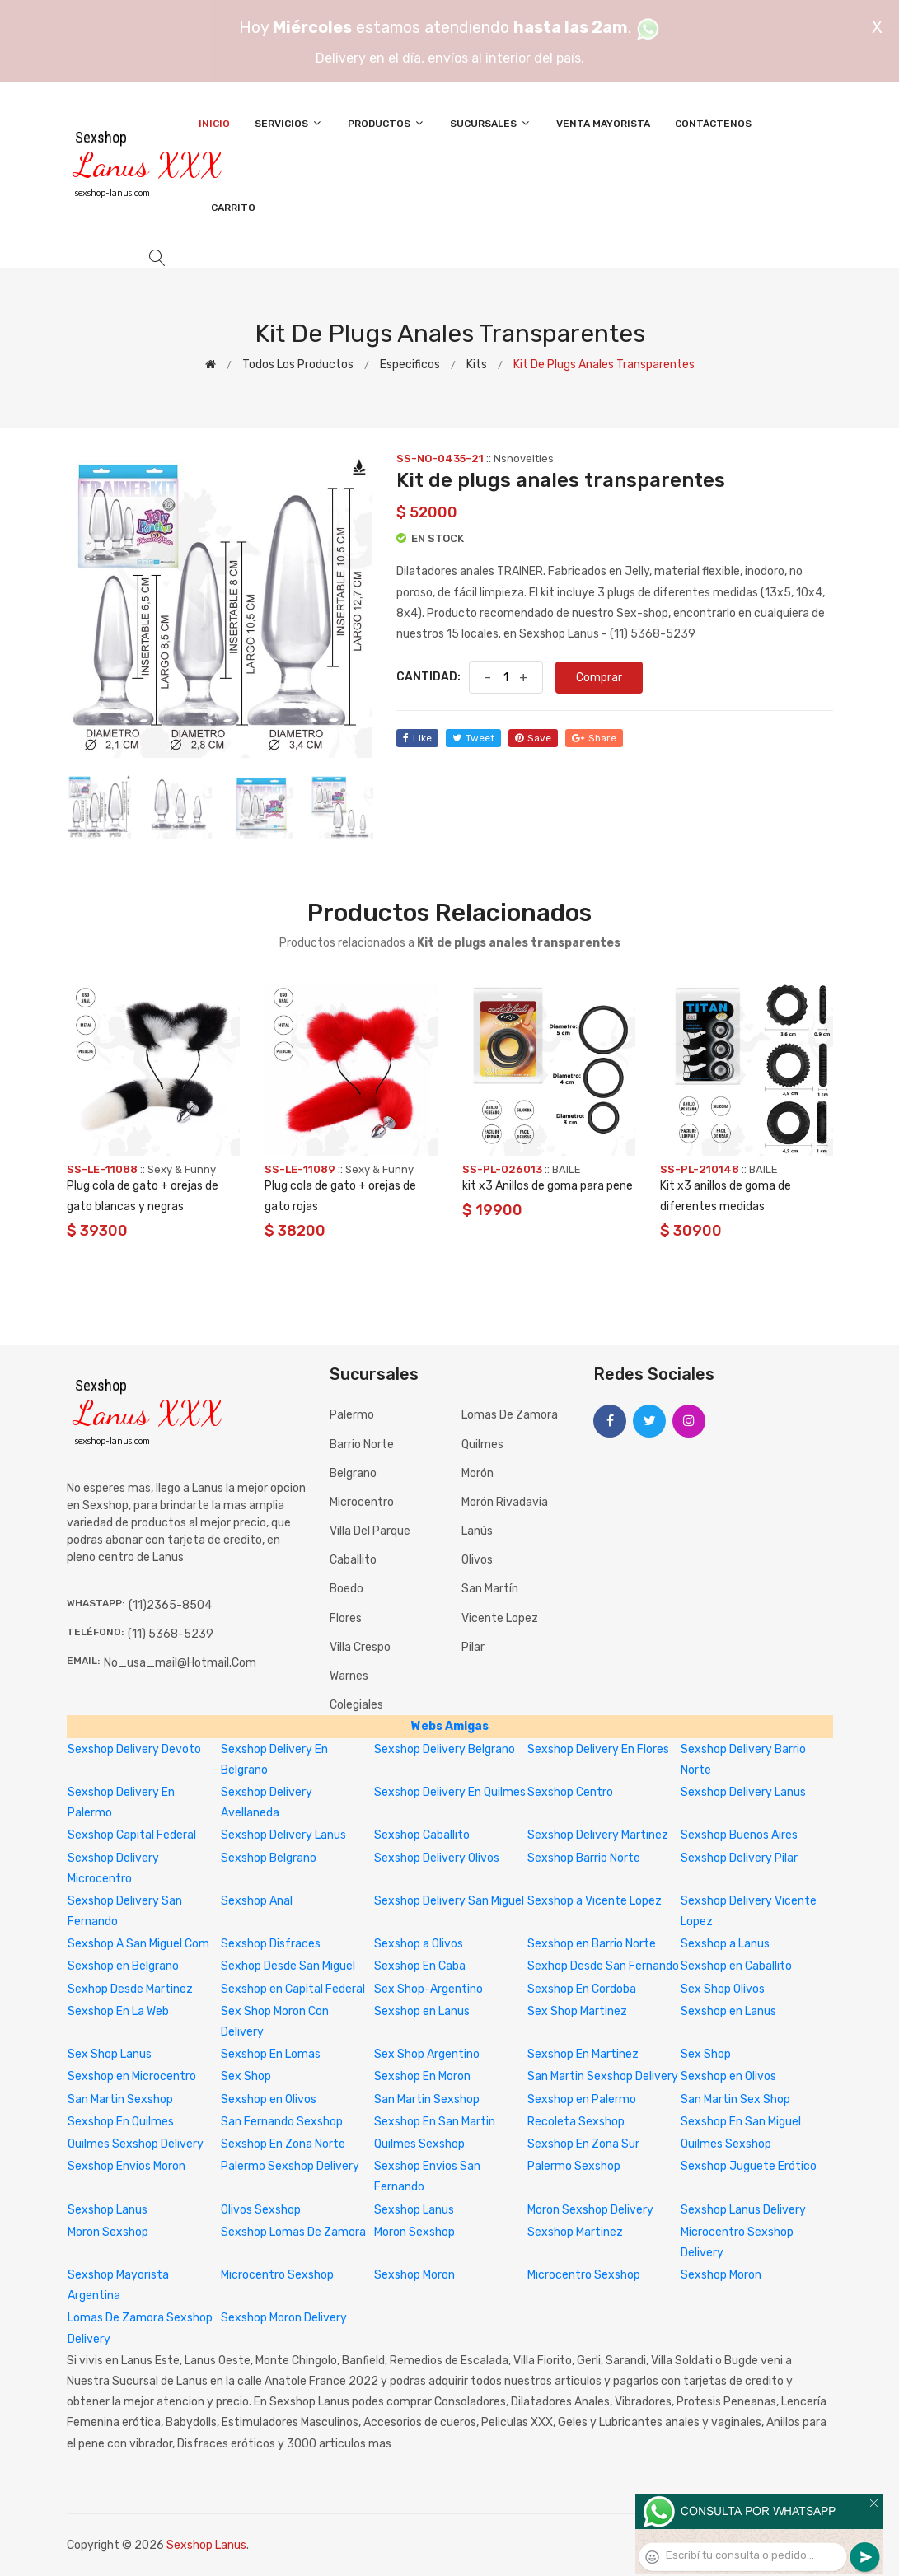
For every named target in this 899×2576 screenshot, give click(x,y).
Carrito (233, 207)
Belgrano (353, 1473)
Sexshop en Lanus (422, 2011)
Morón (477, 1473)
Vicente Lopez (499, 1618)
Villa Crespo (360, 1647)
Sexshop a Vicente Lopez (594, 1901)
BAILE (566, 1169)
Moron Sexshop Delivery (590, 2210)
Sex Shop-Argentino (428, 1989)
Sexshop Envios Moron (126, 2166)
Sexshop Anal (257, 1901)
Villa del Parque (370, 1531)
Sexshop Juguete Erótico (749, 2166)
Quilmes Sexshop (419, 2144)
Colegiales (356, 1705)
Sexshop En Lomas (271, 2054)
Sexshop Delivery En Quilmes (450, 1792)
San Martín (489, 1589)
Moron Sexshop (108, 2232)
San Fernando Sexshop (282, 2122)
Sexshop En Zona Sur (583, 2144)
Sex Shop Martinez (577, 2011)
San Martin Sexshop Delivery (602, 2076)
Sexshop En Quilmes (121, 2122)
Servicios (289, 123)
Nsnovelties (524, 458)
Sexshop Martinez (575, 2232)
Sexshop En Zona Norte (283, 2144)
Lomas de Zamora (509, 1415)
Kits (476, 365)
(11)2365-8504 (170, 1605)
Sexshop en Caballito (736, 1966)
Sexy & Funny (181, 1169)
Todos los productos (298, 365)
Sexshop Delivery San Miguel (449, 1901)
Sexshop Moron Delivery (284, 2318)
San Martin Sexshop (120, 2099)
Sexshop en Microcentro (132, 2076)
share (594, 738)
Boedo (346, 1589)
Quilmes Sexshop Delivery (136, 2144)
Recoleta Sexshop (576, 2122)
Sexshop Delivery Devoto (134, 1749)
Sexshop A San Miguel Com (138, 1944)
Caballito (353, 1560)
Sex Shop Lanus (110, 2054)
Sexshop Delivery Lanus (743, 1792)
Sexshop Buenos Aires (739, 1835)
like (417, 738)
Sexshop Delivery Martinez (597, 1835)
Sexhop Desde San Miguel (288, 1966)
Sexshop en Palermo (581, 2099)
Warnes (349, 1676)
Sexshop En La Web (118, 2011)
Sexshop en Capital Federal (293, 1989)
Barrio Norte (362, 1445)
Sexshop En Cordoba (581, 1989)
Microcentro (362, 1502)
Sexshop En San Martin (434, 2122)
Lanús (477, 1531)
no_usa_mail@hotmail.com (180, 1663)
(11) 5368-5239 (170, 1634)
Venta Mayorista (603, 123)
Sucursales (490, 123)
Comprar (599, 678)
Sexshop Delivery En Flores (598, 1749)
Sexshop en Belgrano (123, 1966)
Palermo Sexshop (573, 2166)
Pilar (473, 1647)
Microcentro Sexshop (277, 2275)
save (533, 738)
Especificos (410, 365)
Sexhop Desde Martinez (130, 1989)
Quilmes (482, 1445)
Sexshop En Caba (420, 1966)
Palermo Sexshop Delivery (290, 2166)
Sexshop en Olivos (728, 2076)
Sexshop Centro (570, 1792)
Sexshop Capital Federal (132, 1835)
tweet (473, 738)
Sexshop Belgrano (268, 1858)
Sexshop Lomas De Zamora (293, 2232)
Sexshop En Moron (422, 2076)
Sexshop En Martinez (583, 2054)
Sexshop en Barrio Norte (591, 1944)
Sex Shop (706, 2054)
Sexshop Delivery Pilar (739, 1858)
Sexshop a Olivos (418, 1944)
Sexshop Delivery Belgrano (444, 1749)
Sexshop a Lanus (725, 1944)
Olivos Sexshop (261, 2210)
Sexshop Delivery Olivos (436, 1858)
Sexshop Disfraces (271, 1944)
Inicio (214, 123)
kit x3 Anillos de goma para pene (547, 1186)
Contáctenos (713, 123)
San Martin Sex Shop (735, 2099)
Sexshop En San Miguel (741, 2122)
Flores (346, 1618)
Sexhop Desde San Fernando (603, 1966)
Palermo (352, 1415)
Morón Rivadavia (504, 1502)
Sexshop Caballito (422, 1835)
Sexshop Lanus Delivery (743, 2210)
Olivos (477, 1560)
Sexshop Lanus (107, 2210)
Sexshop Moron (414, 2275)
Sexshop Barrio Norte (583, 1858)
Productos (386, 123)
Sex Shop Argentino (427, 2054)
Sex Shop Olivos (723, 1989)
